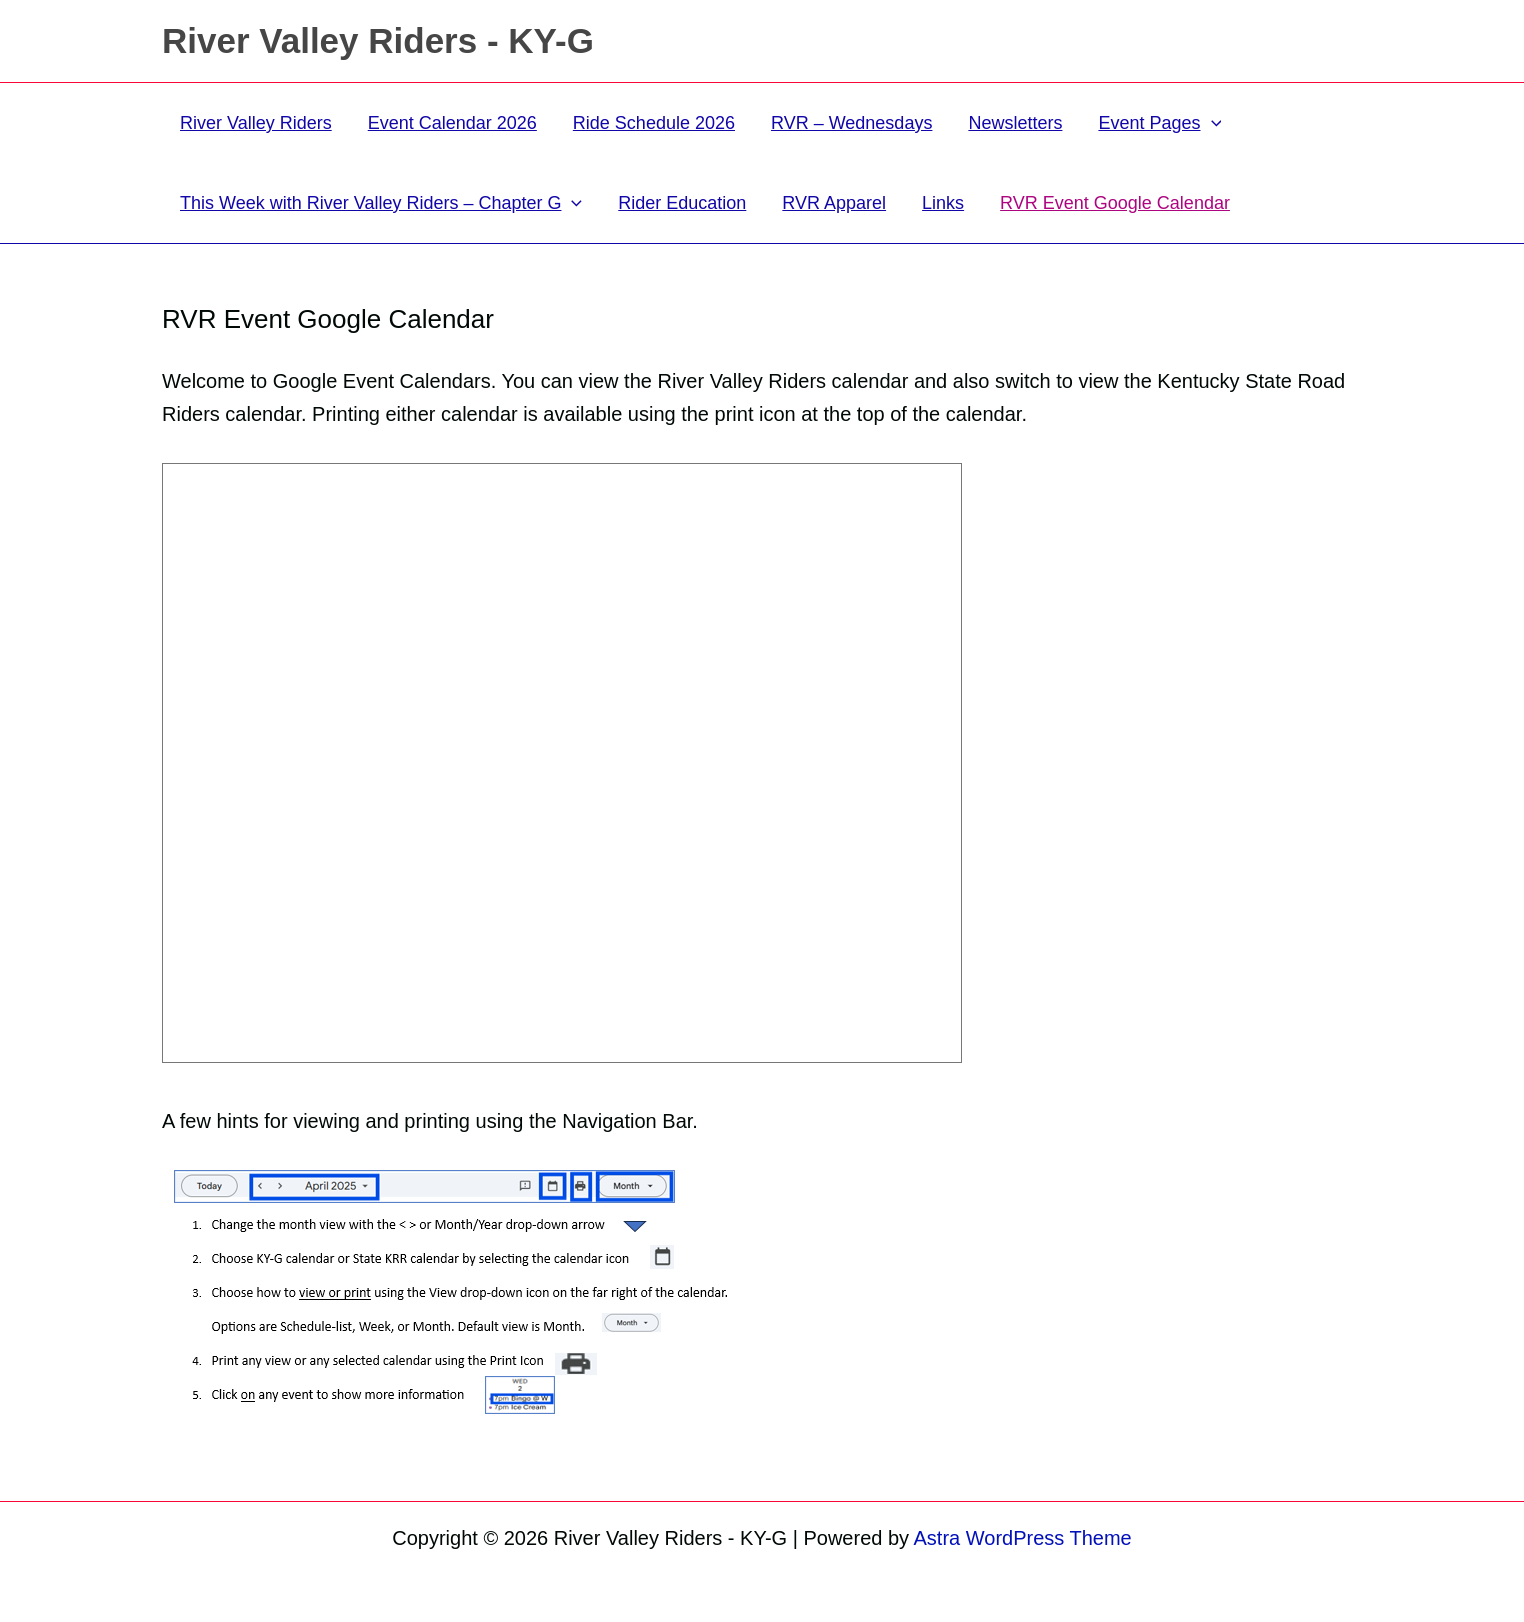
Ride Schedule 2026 (654, 123)
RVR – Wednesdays (851, 123)
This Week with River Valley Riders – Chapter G (381, 203)
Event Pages (1159, 123)
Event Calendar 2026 (452, 123)
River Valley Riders (256, 123)
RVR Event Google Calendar (1115, 203)
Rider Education (682, 203)
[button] (1211, 123)
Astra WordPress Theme (1023, 1538)
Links (943, 203)
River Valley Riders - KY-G (378, 40)
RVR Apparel (834, 203)
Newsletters (1015, 123)
